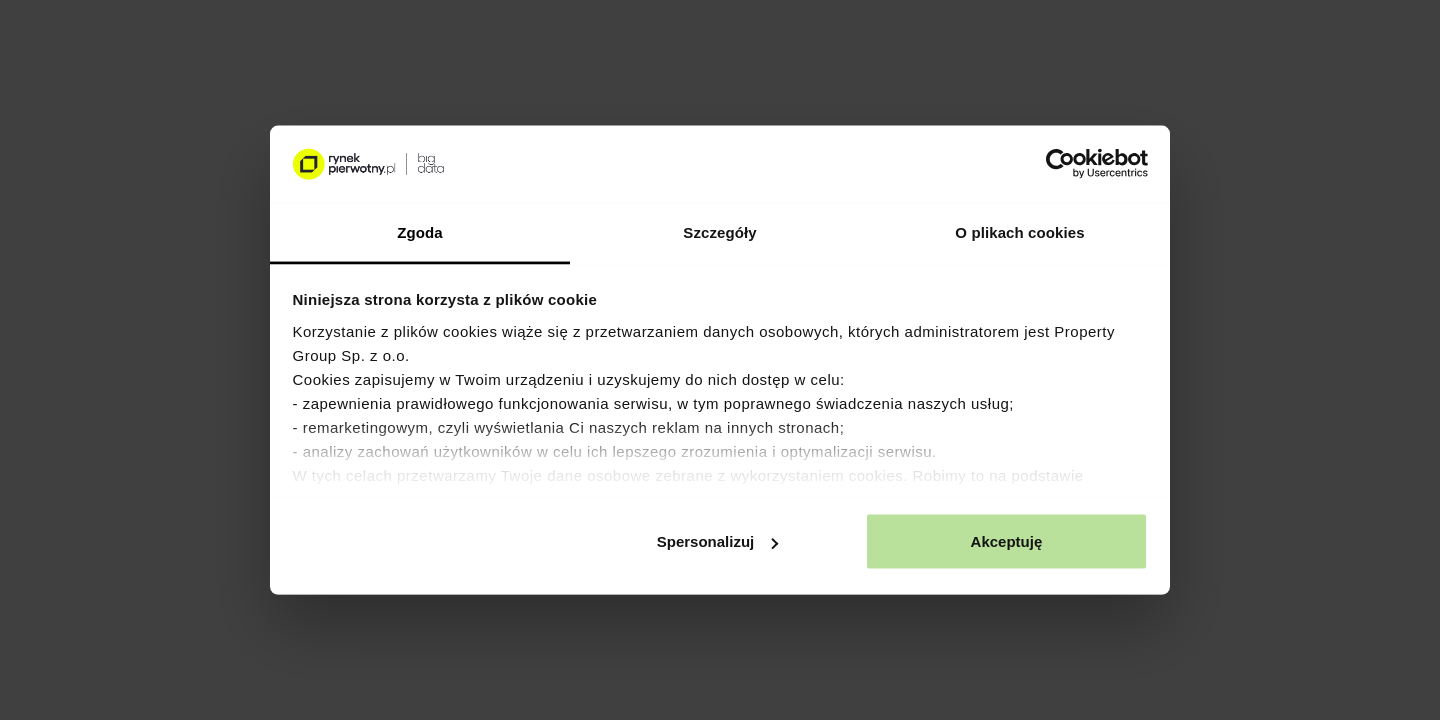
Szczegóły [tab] (719, 231)
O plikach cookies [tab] (1019, 231)
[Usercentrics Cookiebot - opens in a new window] (1060, 164)
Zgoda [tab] (420, 231)
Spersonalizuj (718, 541)
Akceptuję (1007, 541)
